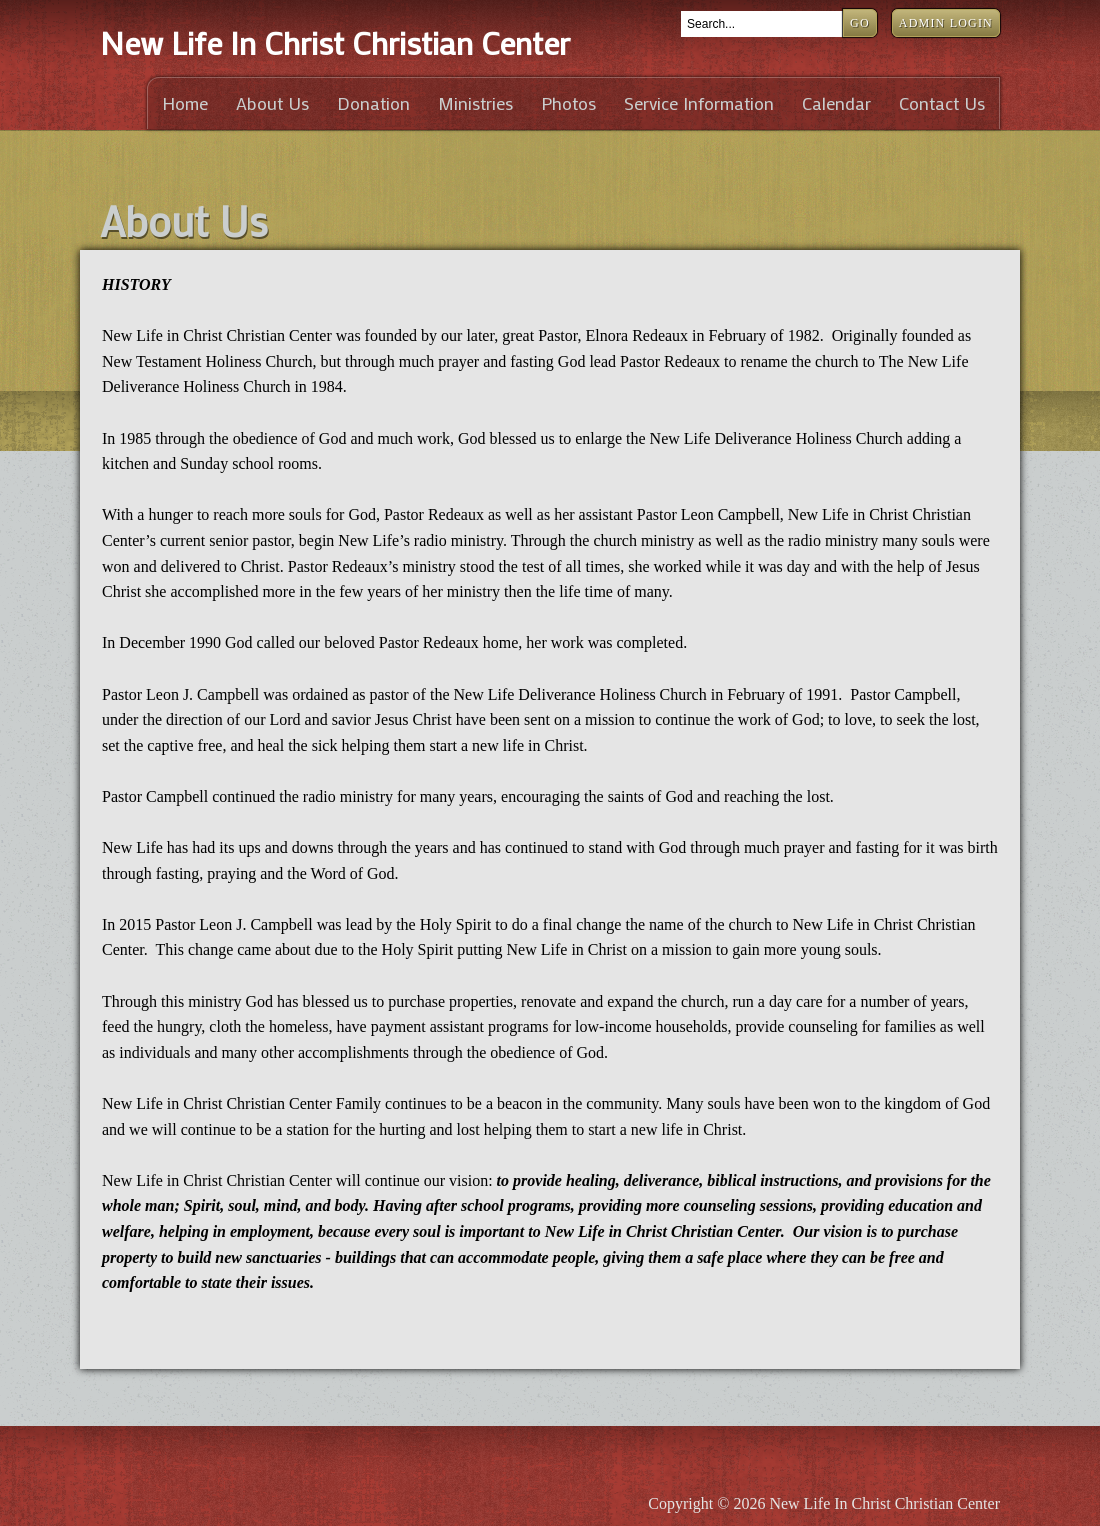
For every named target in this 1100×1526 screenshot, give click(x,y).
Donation (373, 103)
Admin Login (946, 23)
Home (185, 103)
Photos (568, 103)
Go (860, 23)
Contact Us (942, 103)
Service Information (699, 103)
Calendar (836, 103)
